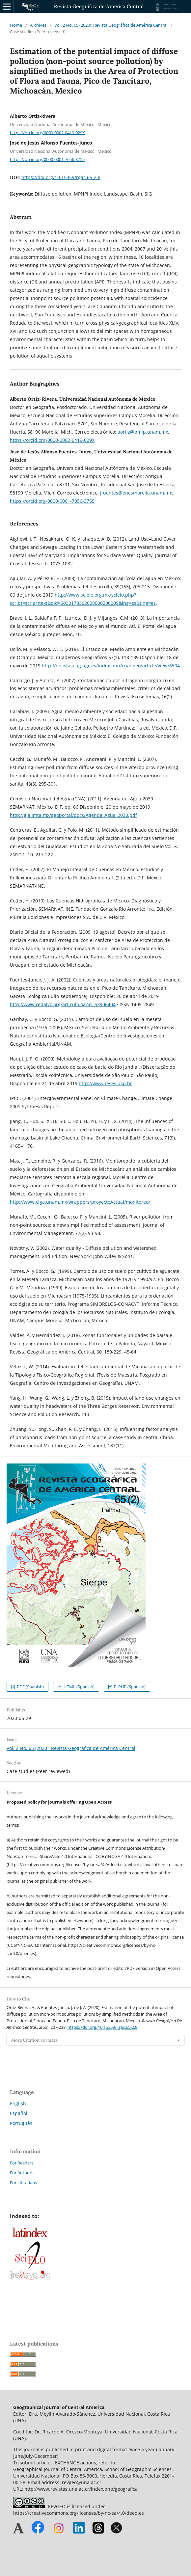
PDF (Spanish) (30, 1687)
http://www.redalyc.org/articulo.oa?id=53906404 (63, 1004)
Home (16, 25)
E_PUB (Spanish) (129, 1687)
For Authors (21, 2173)
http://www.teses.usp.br (105, 1083)
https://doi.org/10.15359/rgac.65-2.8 (60, 177)
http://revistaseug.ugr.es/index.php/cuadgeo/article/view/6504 (111, 665)
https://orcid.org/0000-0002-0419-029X (47, 132)
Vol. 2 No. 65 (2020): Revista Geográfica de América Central (110, 25)
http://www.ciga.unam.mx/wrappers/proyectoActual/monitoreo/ (80, 1202)
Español (18, 2113)
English (18, 2103)
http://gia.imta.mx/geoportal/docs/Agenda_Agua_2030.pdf (73, 815)
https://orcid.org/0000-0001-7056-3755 (47, 159)
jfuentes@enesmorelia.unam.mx (136, 493)
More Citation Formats (34, 2040)
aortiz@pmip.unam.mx (143, 432)
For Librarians (23, 2183)
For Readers (21, 2163)
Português (21, 2123)
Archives (38, 25)
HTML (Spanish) (79, 1687)
